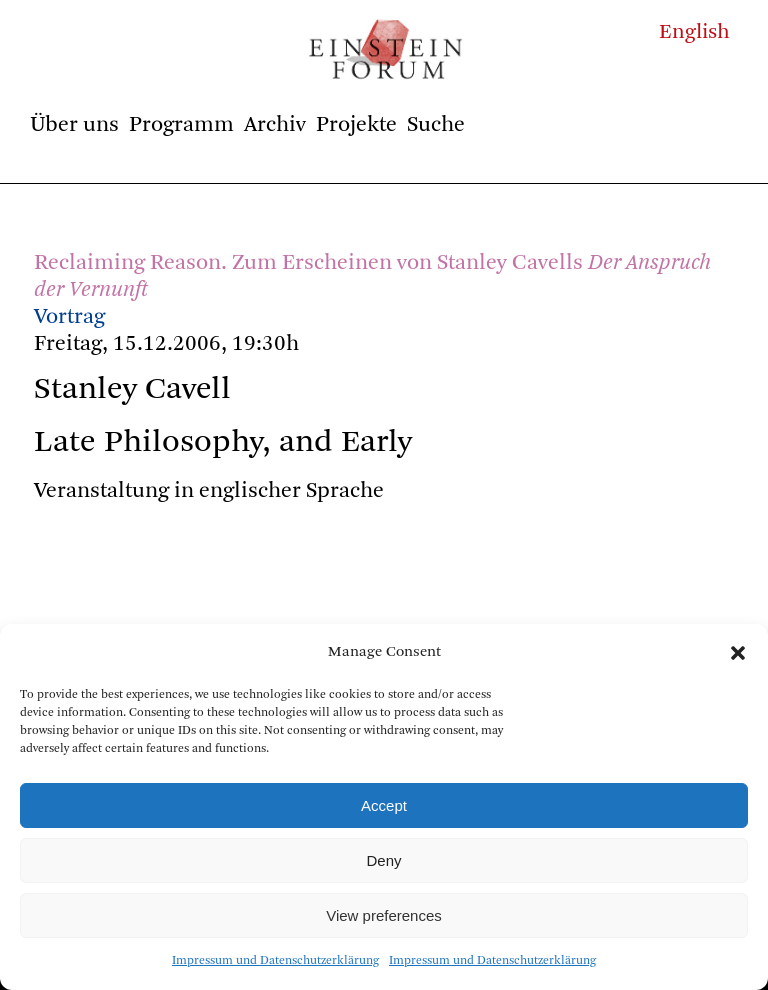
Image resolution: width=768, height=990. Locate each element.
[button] (738, 653)
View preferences (384, 915)
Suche (436, 125)
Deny (383, 860)
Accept (384, 805)
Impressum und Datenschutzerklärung (275, 961)
